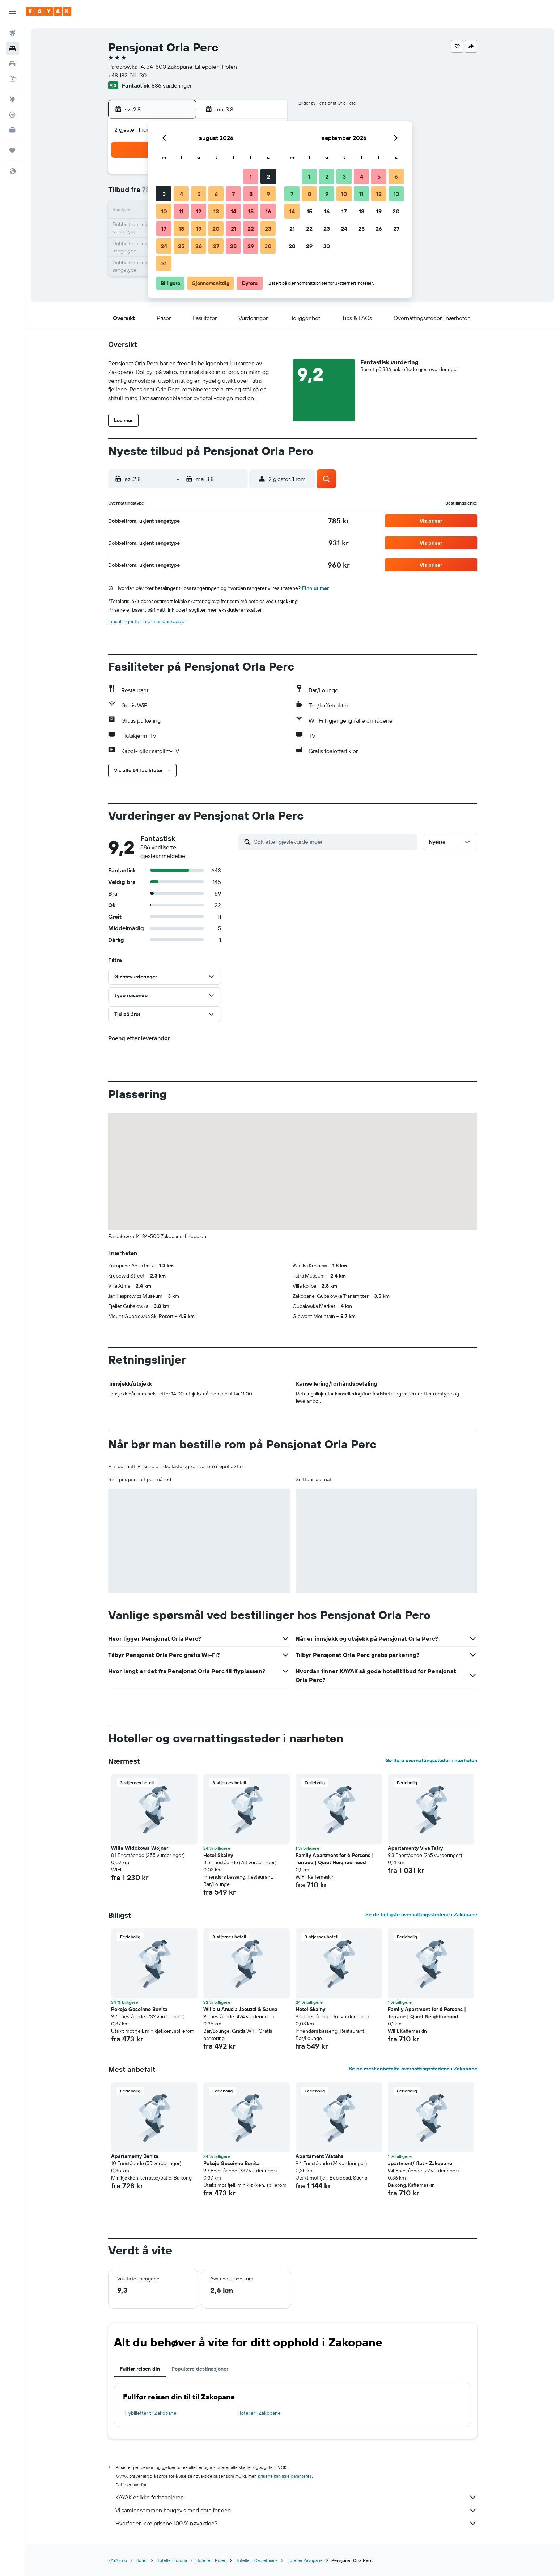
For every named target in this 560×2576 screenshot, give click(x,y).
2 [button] (268, 176)
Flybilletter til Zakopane (150, 2413)
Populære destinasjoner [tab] (199, 2368)
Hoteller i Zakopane (259, 2413)
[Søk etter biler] (12, 63)
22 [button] (250, 228)
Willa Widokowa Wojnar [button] (139, 1848)
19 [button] (198, 228)
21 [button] (233, 228)
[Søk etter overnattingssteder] (12, 48)
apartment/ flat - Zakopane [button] (420, 2163)
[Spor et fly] (12, 114)
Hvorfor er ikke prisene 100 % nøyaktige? (296, 2523)
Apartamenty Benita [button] (134, 2156)
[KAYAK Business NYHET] (12, 130)
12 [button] (198, 211)
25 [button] (181, 246)
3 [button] (164, 193)
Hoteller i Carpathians (256, 2560)
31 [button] (164, 263)
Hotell (142, 2560)
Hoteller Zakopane (305, 2560)
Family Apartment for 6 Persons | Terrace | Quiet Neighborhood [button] (335, 1859)
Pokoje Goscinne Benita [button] (139, 2009)
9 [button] (268, 193)
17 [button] (163, 228)
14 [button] (233, 211)
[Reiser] (12, 150)
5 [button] (198, 193)
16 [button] (268, 211)
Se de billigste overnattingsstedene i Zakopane (421, 1914)
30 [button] (268, 246)
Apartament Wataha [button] (320, 2156)
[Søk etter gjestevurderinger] (334, 842)
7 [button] (233, 193)
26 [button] (198, 246)
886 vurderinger (172, 85)
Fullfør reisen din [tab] (140, 2368)
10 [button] (164, 211)
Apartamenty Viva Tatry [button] (415, 1848)
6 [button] (216, 193)
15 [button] (251, 211)
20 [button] (216, 228)
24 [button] (164, 246)
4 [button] (181, 193)
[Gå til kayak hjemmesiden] (48, 11)
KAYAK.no (117, 2560)
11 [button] (181, 211)
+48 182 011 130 (127, 75)
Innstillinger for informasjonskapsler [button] (147, 621)
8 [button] (251, 193)
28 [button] (233, 246)
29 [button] (250, 246)
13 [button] (216, 211)
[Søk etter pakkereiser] (12, 79)
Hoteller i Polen (211, 2560)
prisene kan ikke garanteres (285, 2476)
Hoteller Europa (171, 2560)
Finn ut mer (315, 588)
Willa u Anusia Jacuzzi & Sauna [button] (240, 2009)
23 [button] (268, 228)
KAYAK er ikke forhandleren (296, 2497)
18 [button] (181, 228)
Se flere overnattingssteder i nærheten (431, 1760)
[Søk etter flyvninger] (12, 33)
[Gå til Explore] (12, 99)
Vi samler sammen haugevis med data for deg (296, 2510)
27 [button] (216, 246)
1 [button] (251, 176)
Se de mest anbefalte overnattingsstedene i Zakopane (413, 2068)
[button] (12, 11)
